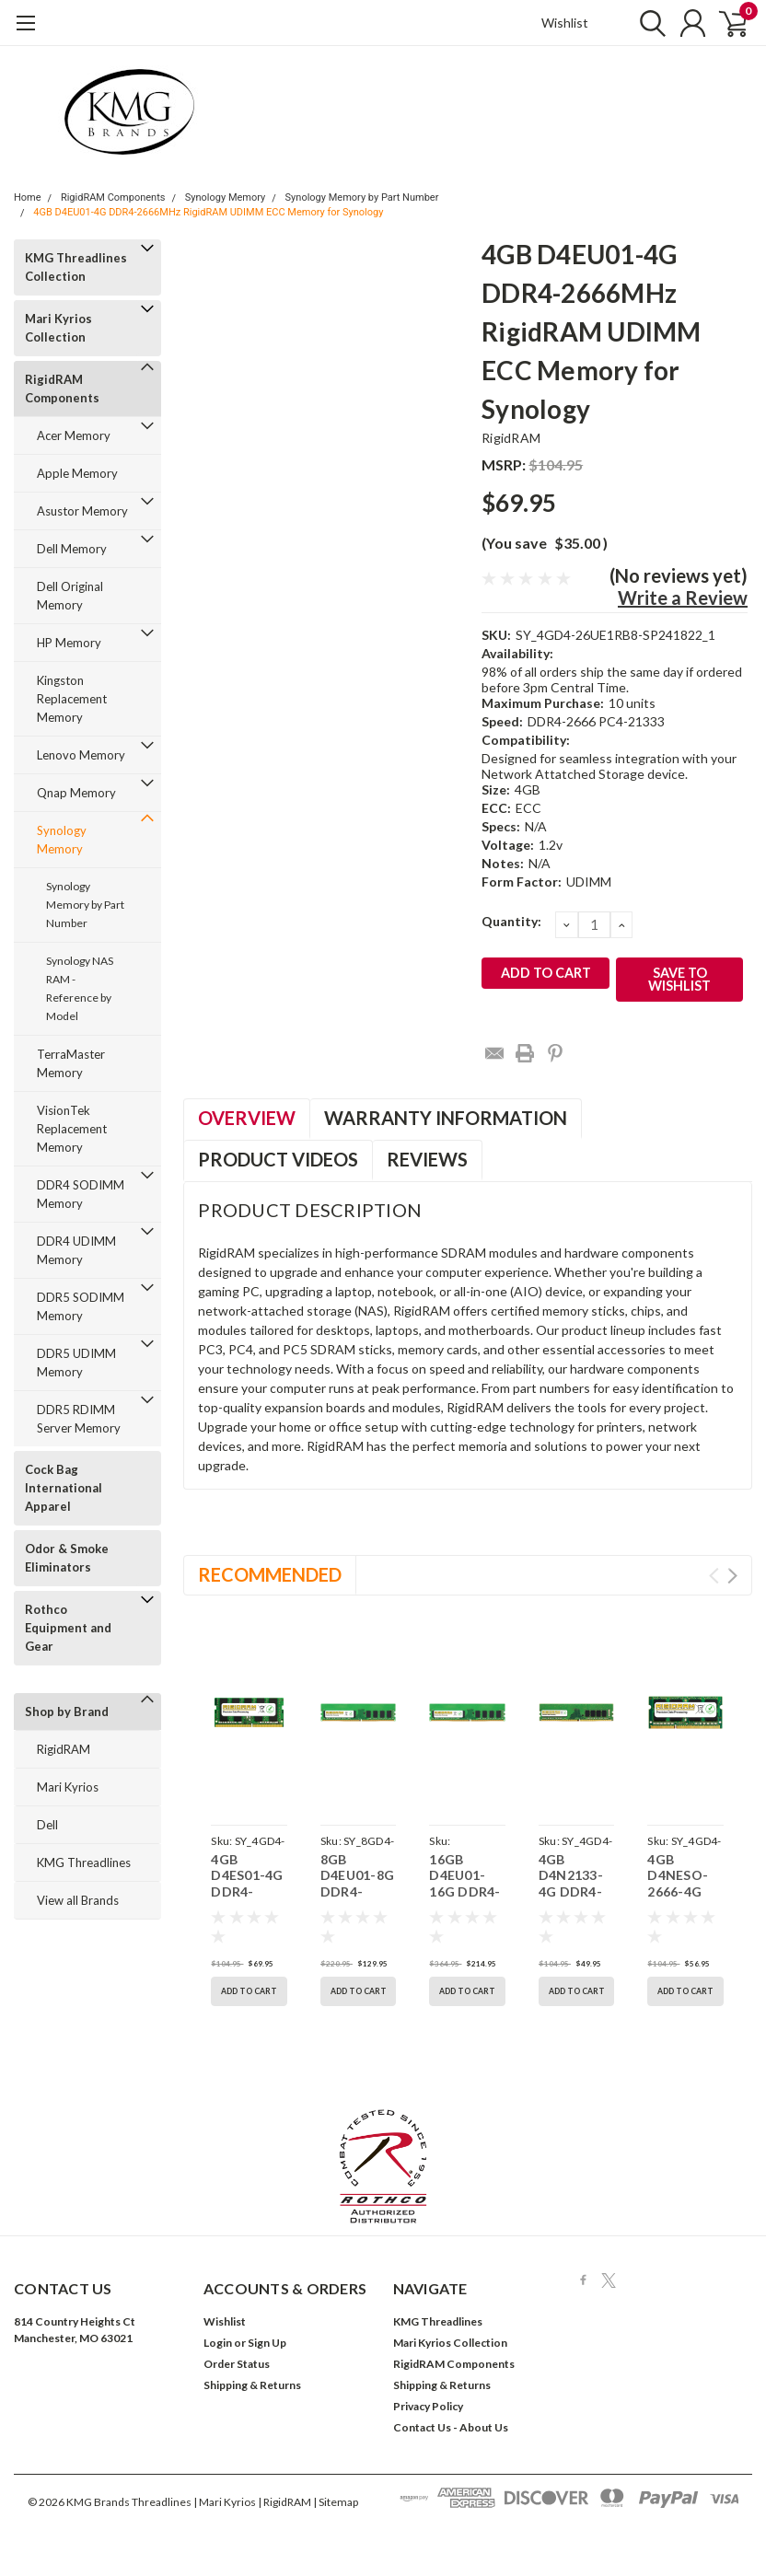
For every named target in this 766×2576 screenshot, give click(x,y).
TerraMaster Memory (71, 1063)
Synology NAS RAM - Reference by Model (79, 988)
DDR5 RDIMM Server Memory (79, 1418)
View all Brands (78, 1900)
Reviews (427, 1159)
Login (217, 2343)
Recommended (270, 1574)
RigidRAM (63, 1749)
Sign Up (267, 2343)
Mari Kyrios (68, 1787)
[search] (644, 23)
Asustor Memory (82, 511)
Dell (47, 1824)
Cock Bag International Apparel (63, 1488)
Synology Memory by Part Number (362, 197)
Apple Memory (77, 473)
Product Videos (278, 1159)
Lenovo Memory (81, 755)
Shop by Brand (67, 1711)
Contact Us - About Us (450, 2427)
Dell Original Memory (70, 595)
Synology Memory (225, 197)
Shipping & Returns (252, 2385)
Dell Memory (72, 548)
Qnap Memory (76, 792)
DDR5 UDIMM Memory (76, 1362)
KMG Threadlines (84, 1862)
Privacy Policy (428, 2406)
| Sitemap (335, 2502)
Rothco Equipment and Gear (68, 1628)
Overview (247, 1118)
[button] (383, 2166)
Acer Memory (73, 435)
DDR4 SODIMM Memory (80, 1194)
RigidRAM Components (113, 197)
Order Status (236, 2364)
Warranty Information (445, 1118)
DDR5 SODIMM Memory (80, 1306)
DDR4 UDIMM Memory (76, 1250)
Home (27, 197)
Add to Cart (249, 1991)
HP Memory (69, 642)
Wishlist (564, 22)
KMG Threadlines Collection (76, 267)
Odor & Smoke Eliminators (67, 1557)
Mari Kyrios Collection (58, 327)
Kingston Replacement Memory (72, 699)
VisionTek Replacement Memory (72, 1129)
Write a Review (683, 597)
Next (732, 1575)
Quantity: (511, 921)
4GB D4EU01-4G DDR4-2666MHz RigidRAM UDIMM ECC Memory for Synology (208, 212)
